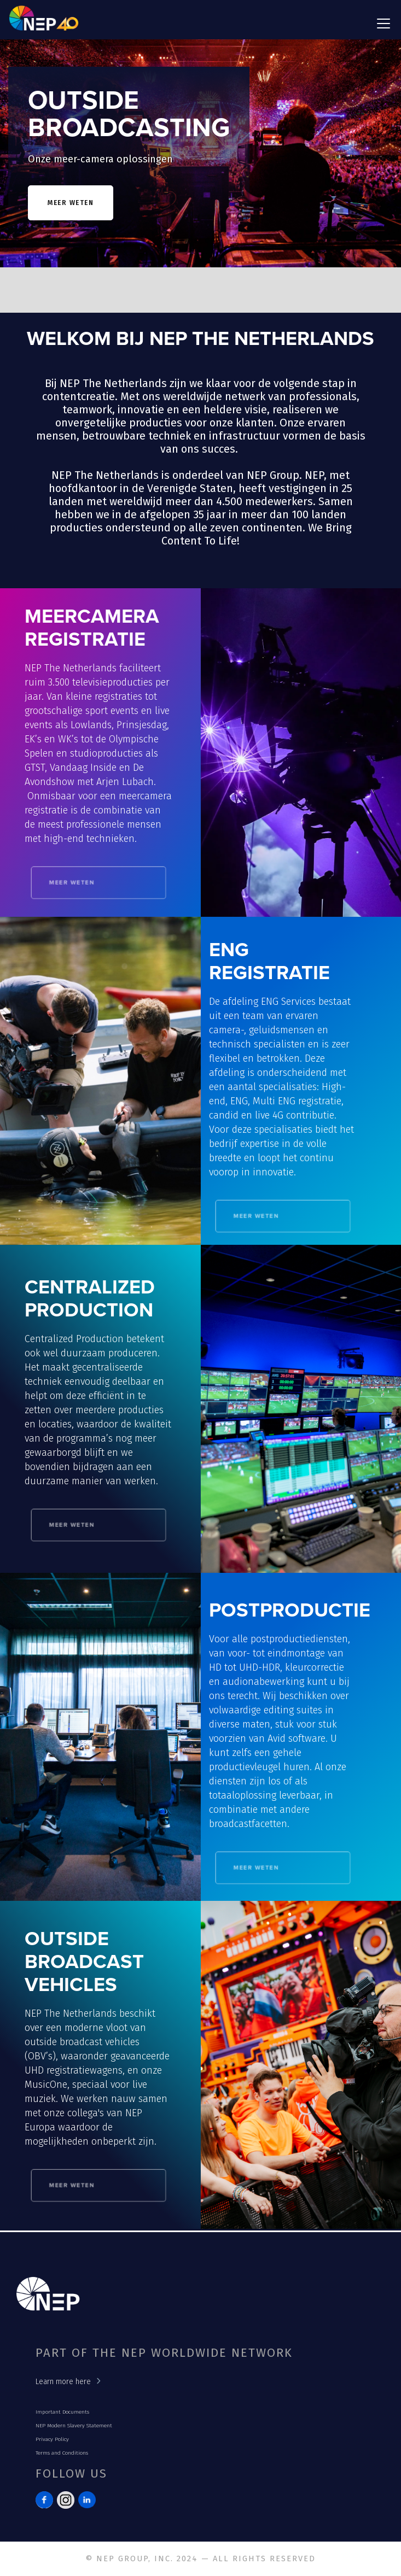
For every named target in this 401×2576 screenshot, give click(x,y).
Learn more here (63, 2381)
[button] (381, 23)
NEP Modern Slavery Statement (74, 2425)
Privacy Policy (52, 2439)
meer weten (71, 203)
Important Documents (62, 2412)
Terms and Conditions (62, 2453)
